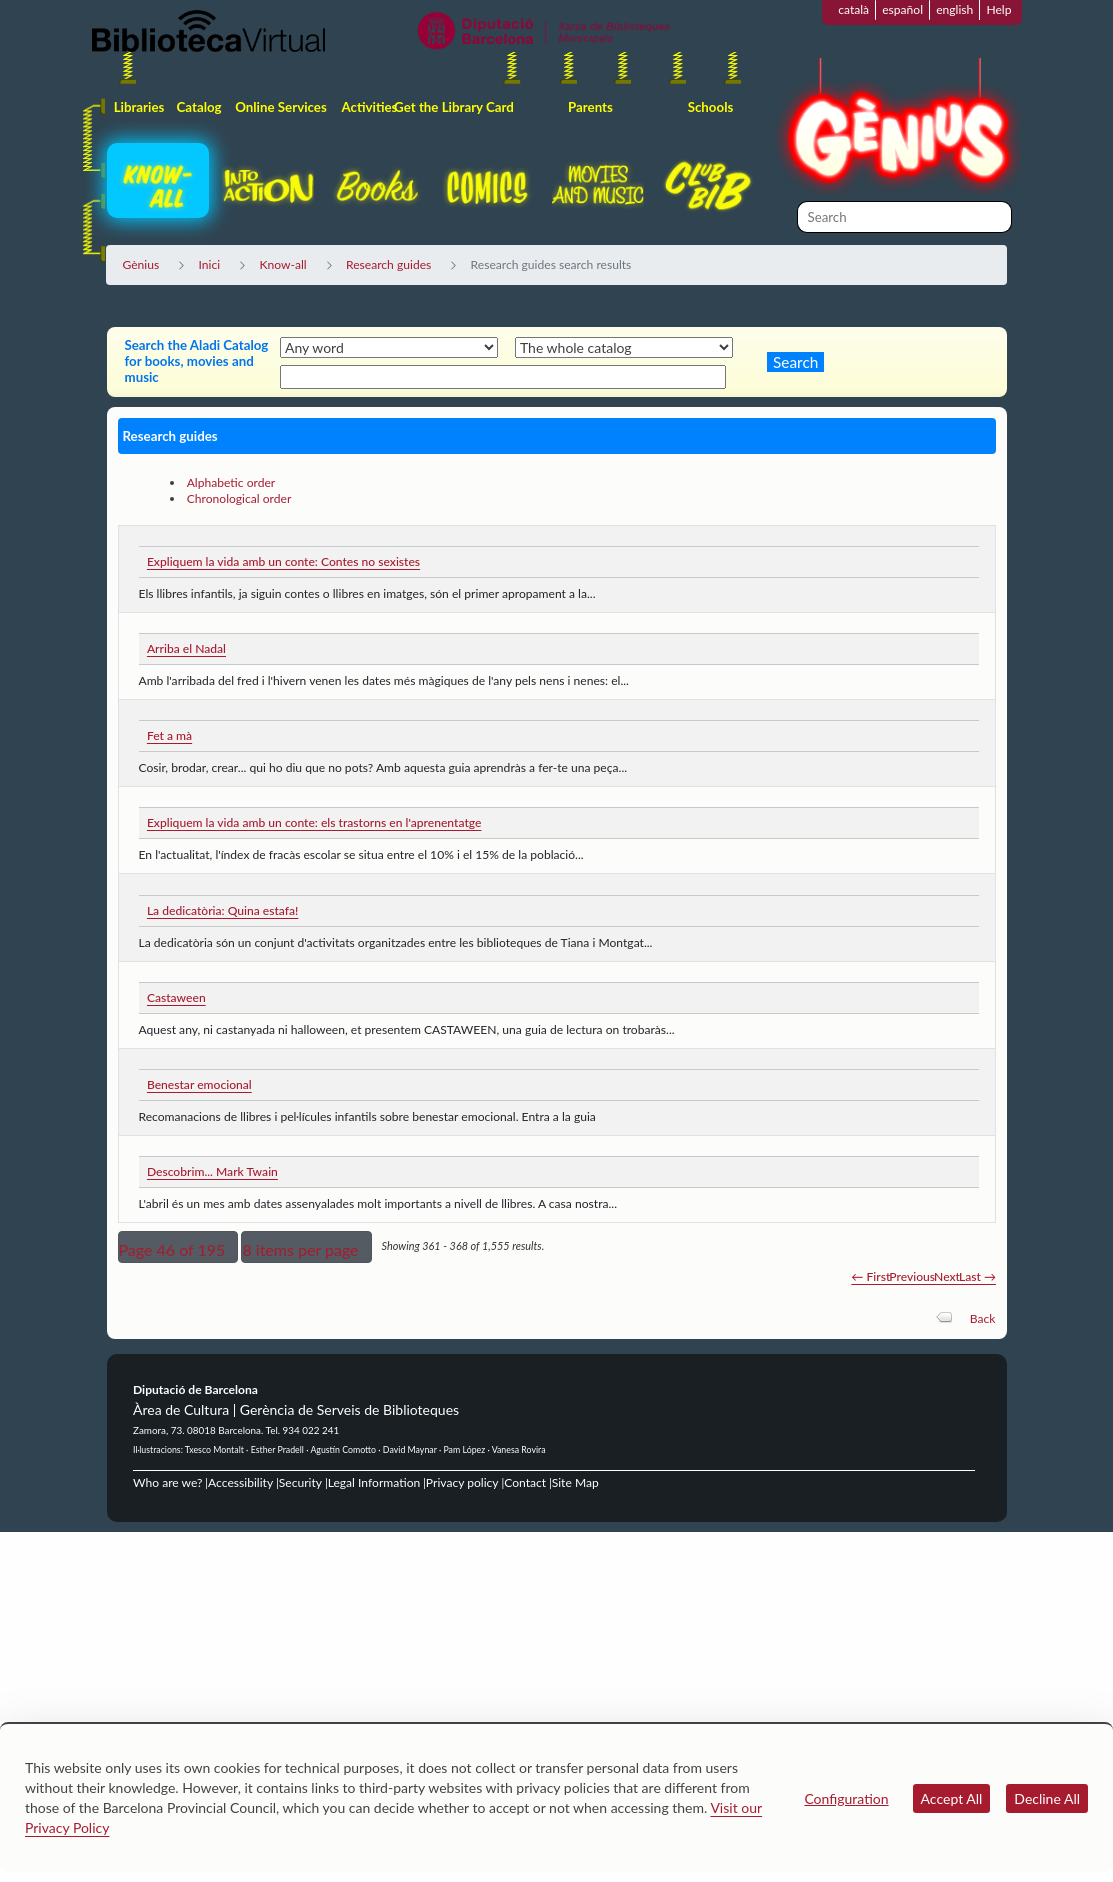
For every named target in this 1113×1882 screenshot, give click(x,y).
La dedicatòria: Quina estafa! (222, 910)
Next (947, 1276)
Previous (912, 1276)
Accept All (952, 1798)
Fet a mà (169, 735)
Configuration (846, 1798)
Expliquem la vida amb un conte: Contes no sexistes (283, 561)
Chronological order (239, 498)
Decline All (1047, 1798)
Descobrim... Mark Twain (212, 1171)
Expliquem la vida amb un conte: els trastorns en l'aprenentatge (314, 822)
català (853, 9)
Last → (977, 1276)
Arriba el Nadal (186, 648)
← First (870, 1276)
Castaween (176, 997)
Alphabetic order (231, 482)
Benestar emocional (199, 1084)
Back (983, 1318)
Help (998, 9)
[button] (178, 1247)
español (902, 9)
